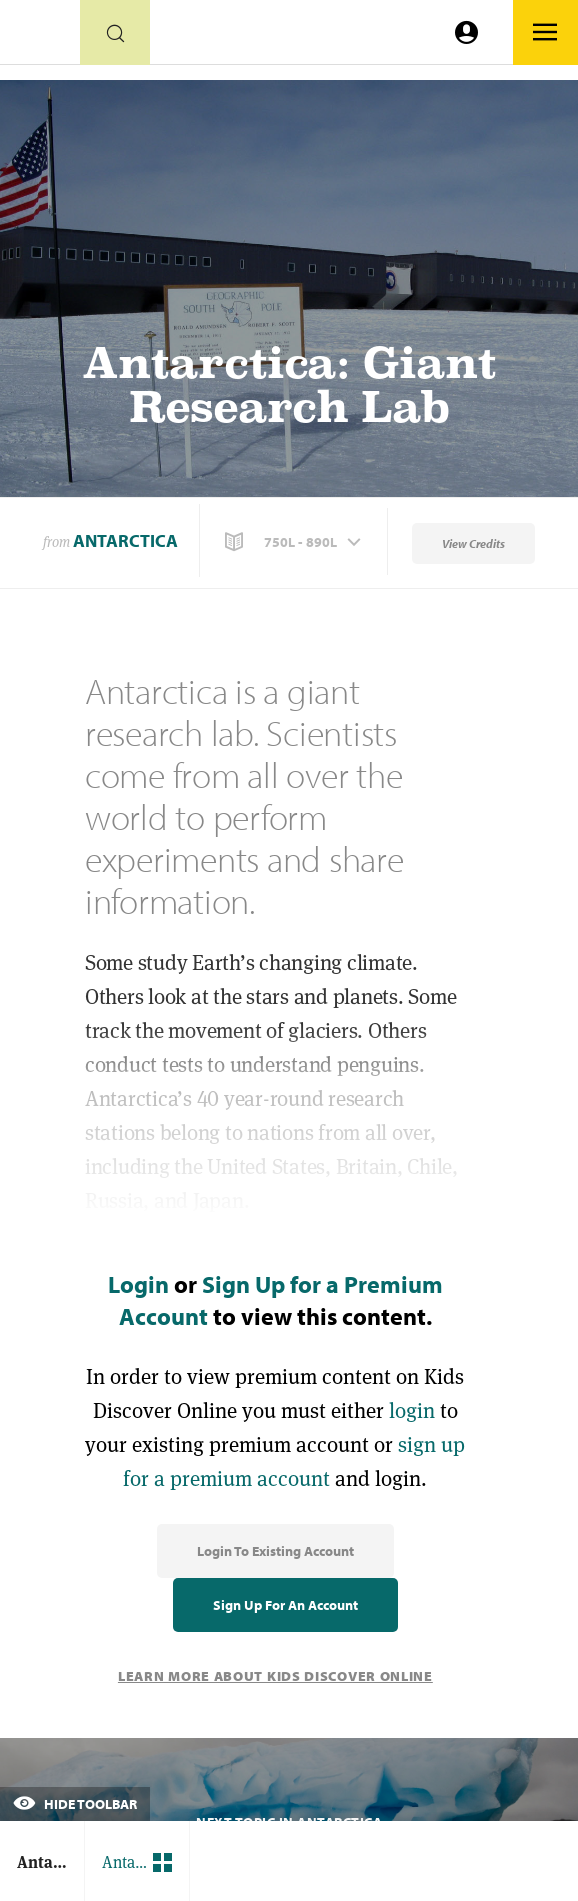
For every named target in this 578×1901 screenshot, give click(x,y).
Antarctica (125, 540)
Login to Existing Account (275, 1551)
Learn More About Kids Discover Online (275, 1676)
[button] (295, 542)
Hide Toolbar (75, 1804)
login (412, 1410)
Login (138, 1284)
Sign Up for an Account (285, 1605)
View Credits (473, 543)
